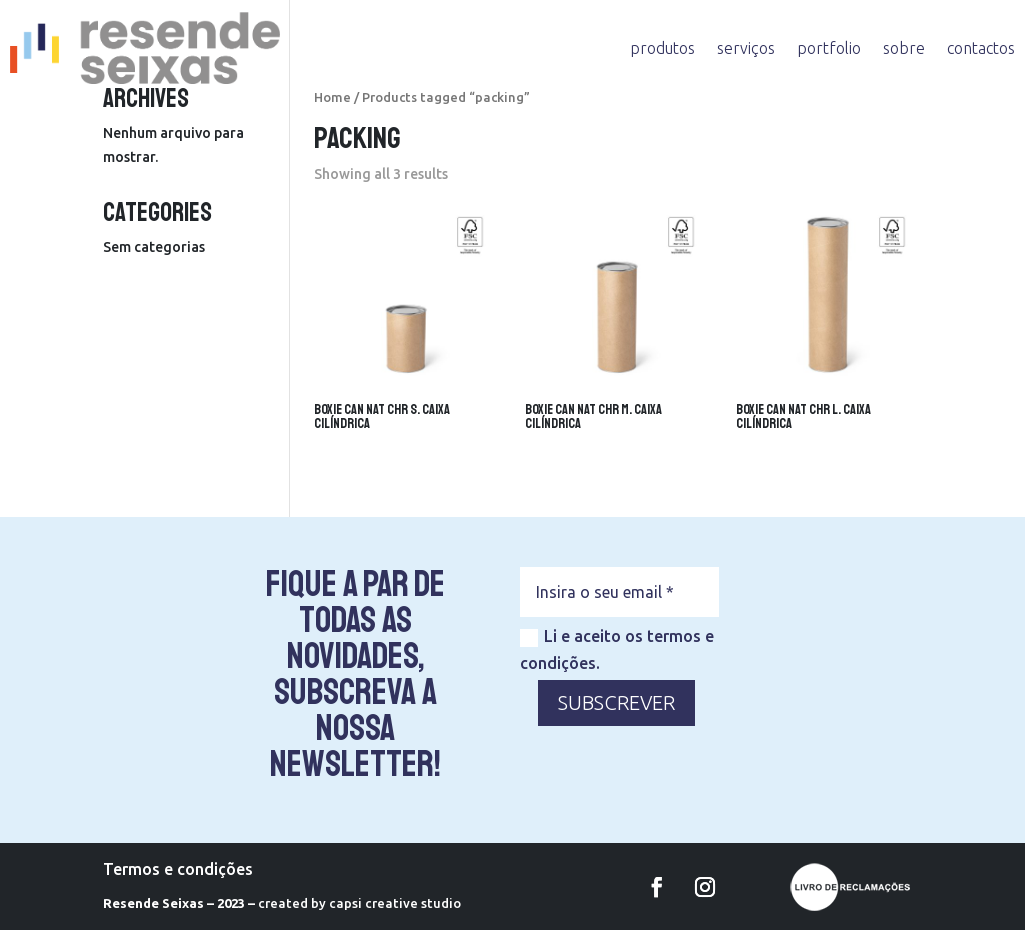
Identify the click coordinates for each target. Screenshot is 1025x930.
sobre (904, 48)
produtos (662, 48)
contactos (981, 48)
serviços (746, 48)
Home (332, 97)
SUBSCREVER (616, 702)
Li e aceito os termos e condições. (617, 649)
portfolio (829, 48)
